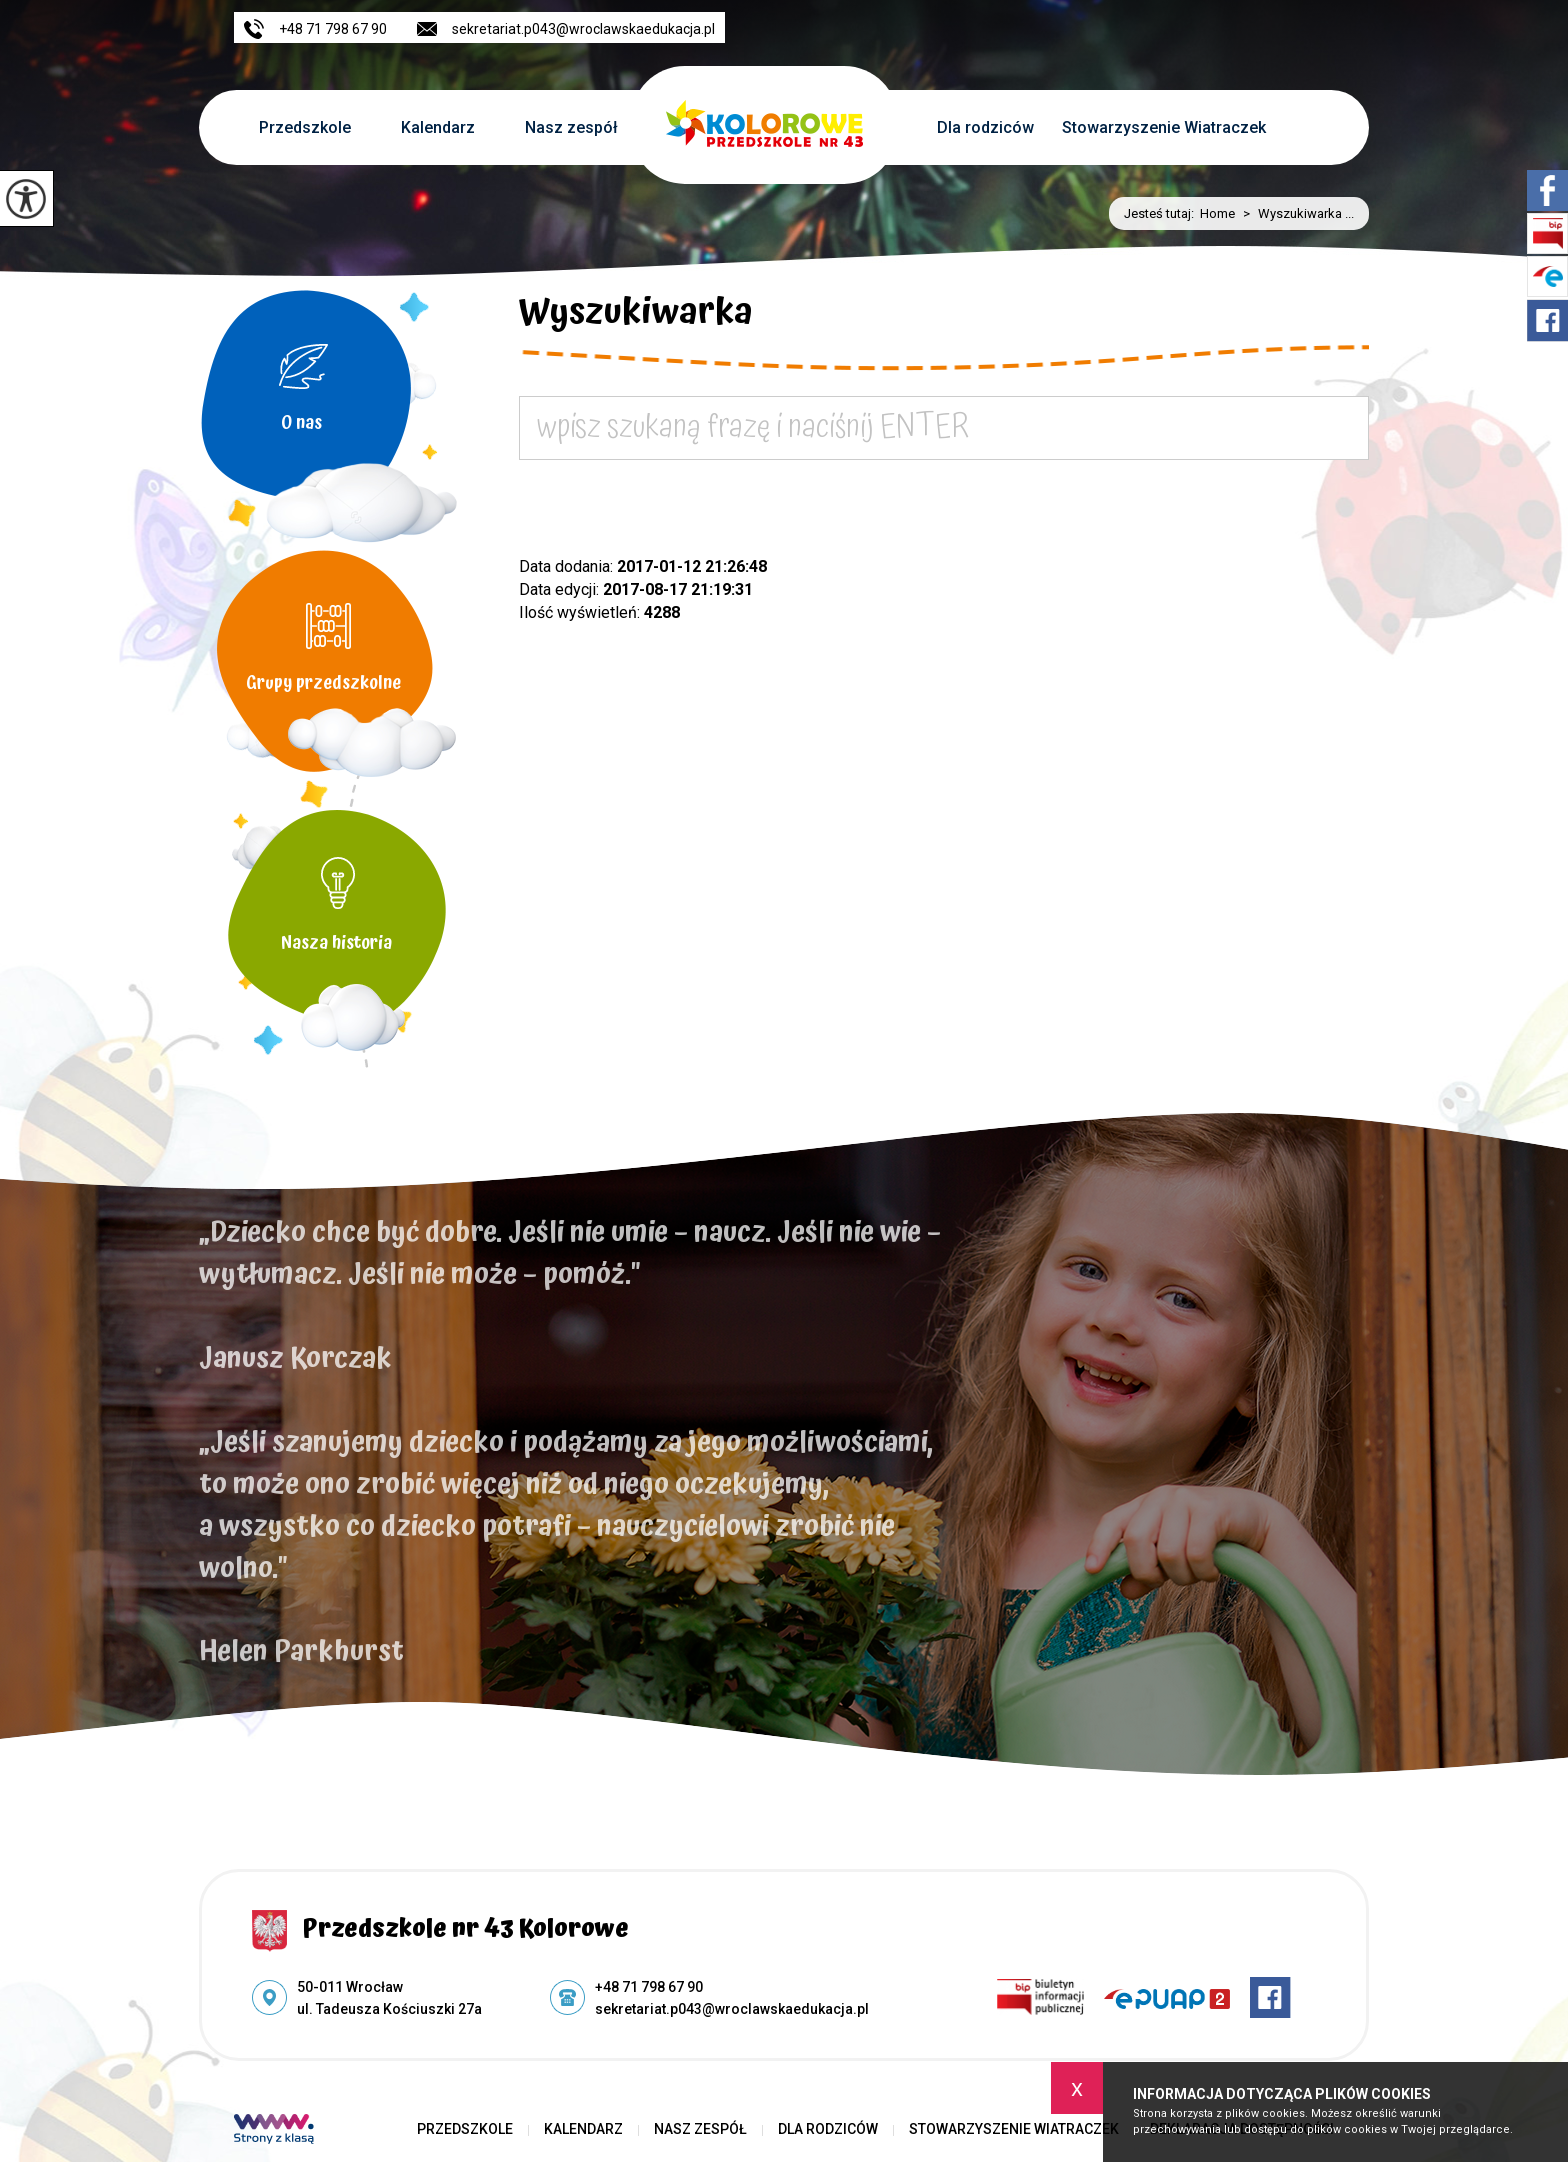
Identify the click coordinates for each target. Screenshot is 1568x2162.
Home (1217, 213)
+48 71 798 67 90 (315, 29)
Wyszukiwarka (636, 316)
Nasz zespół (571, 127)
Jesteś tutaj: (1162, 213)
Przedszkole (305, 127)
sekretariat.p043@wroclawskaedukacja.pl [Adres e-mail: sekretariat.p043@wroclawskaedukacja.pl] (732, 2009)
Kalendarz (438, 127)
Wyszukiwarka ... (1294, 213)
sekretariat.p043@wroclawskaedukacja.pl (566, 29)
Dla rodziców (985, 127)
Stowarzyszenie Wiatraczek (1164, 127)
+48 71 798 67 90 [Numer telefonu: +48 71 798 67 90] (649, 1987)
